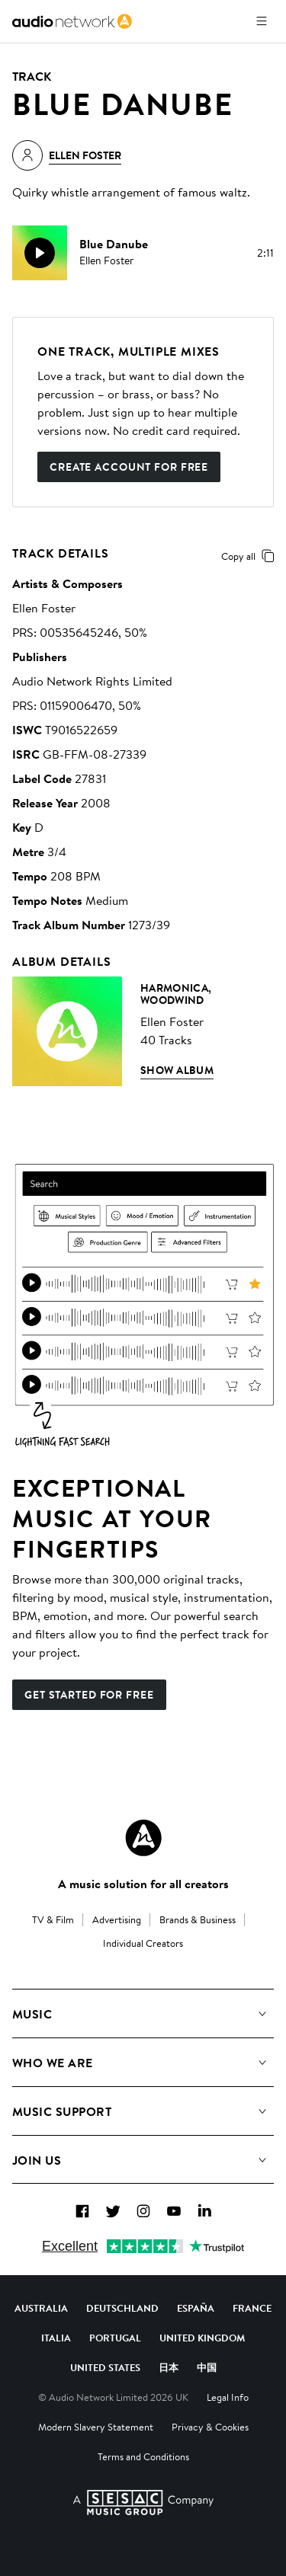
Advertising (116, 1919)
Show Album (177, 1070)
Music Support (61, 2111)
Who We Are (52, 2062)
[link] (72, 21)
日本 (168, 2367)
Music (32, 2014)
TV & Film (53, 1919)
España (195, 2308)
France (252, 2308)
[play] (39, 253)
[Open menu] (261, 21)
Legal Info (228, 2397)
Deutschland (122, 2308)
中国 (207, 2367)
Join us (36, 2160)
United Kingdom (202, 2337)
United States (105, 2367)
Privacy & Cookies (210, 2427)
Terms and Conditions (143, 2456)
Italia (56, 2337)
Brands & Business (197, 1919)
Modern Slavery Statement (95, 2427)
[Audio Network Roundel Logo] (143, 1838)
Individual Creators (143, 1943)
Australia (41, 2308)
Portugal (115, 2337)
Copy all (250, 556)
